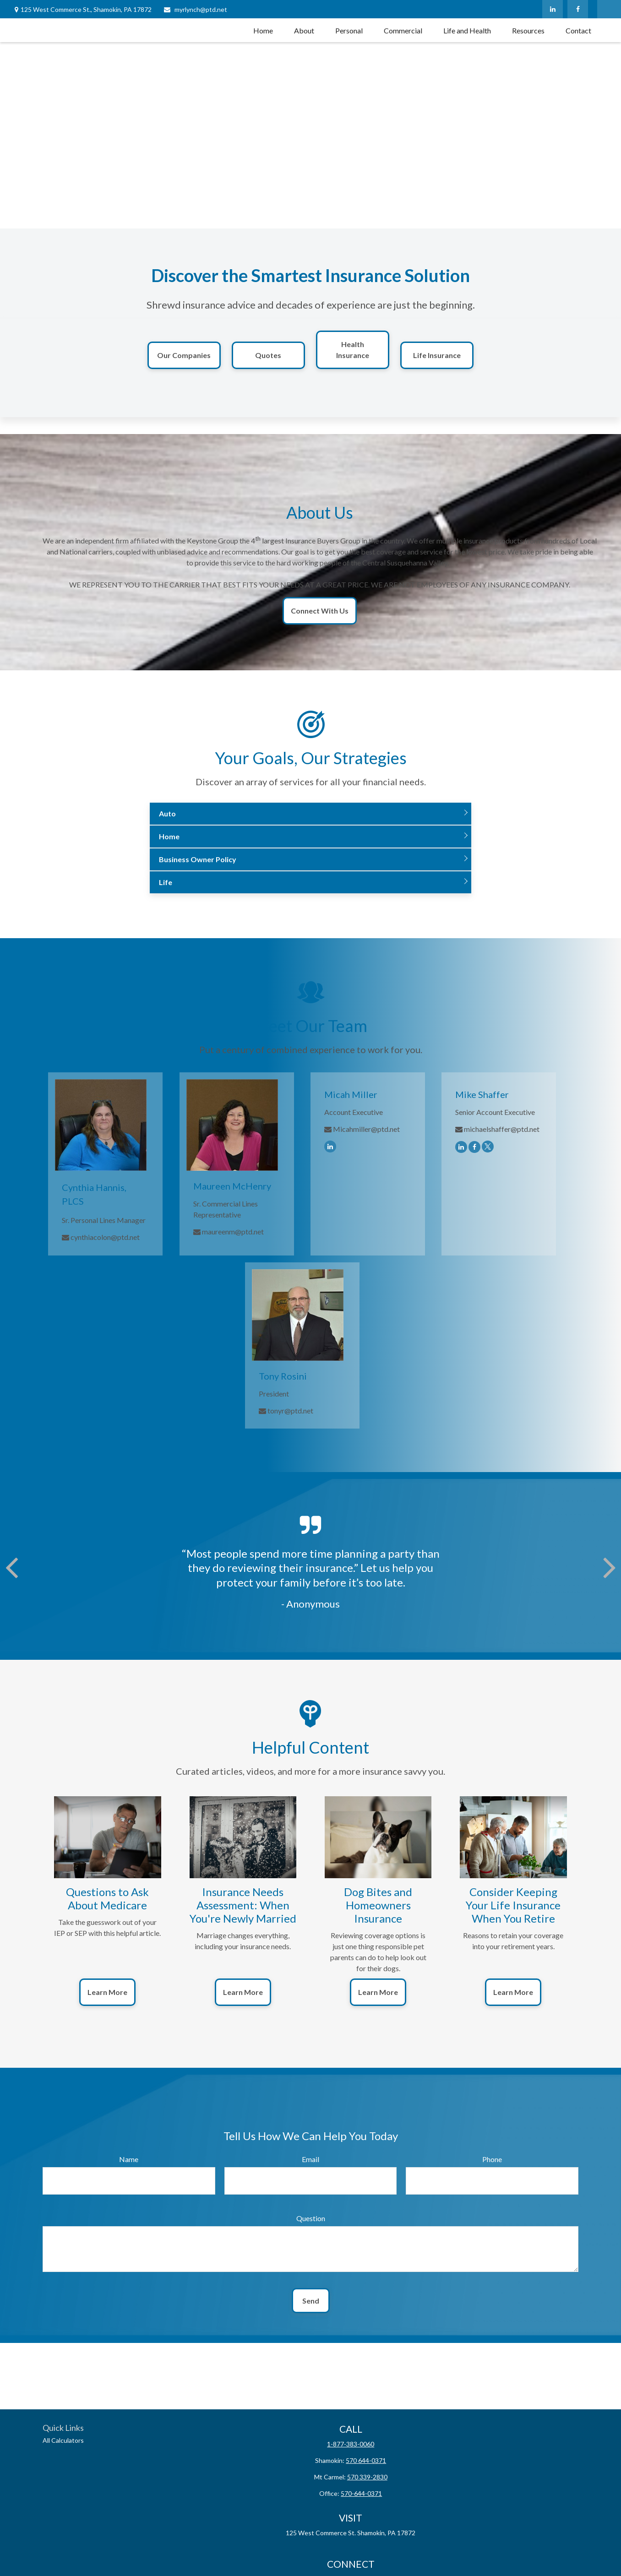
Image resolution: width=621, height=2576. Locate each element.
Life (165, 882)
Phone (492, 2159)
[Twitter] (488, 1146)
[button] (263, 30)
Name (128, 2159)
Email (310, 2159)
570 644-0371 (366, 2460)
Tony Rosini (283, 1375)
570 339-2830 (367, 2477)
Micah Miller (350, 1094)
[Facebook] (577, 9)
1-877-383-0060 (350, 2444)
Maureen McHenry (232, 1185)
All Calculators (63, 2440)
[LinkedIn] (552, 9)
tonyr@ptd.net (290, 1410)
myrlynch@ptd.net (195, 9)
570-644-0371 (361, 2493)
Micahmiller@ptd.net (366, 1129)
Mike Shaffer (482, 1094)
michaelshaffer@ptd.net (501, 1129)
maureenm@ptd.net (233, 1231)
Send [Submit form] (310, 2300)
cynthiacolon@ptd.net (105, 1237)
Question (310, 2218)
